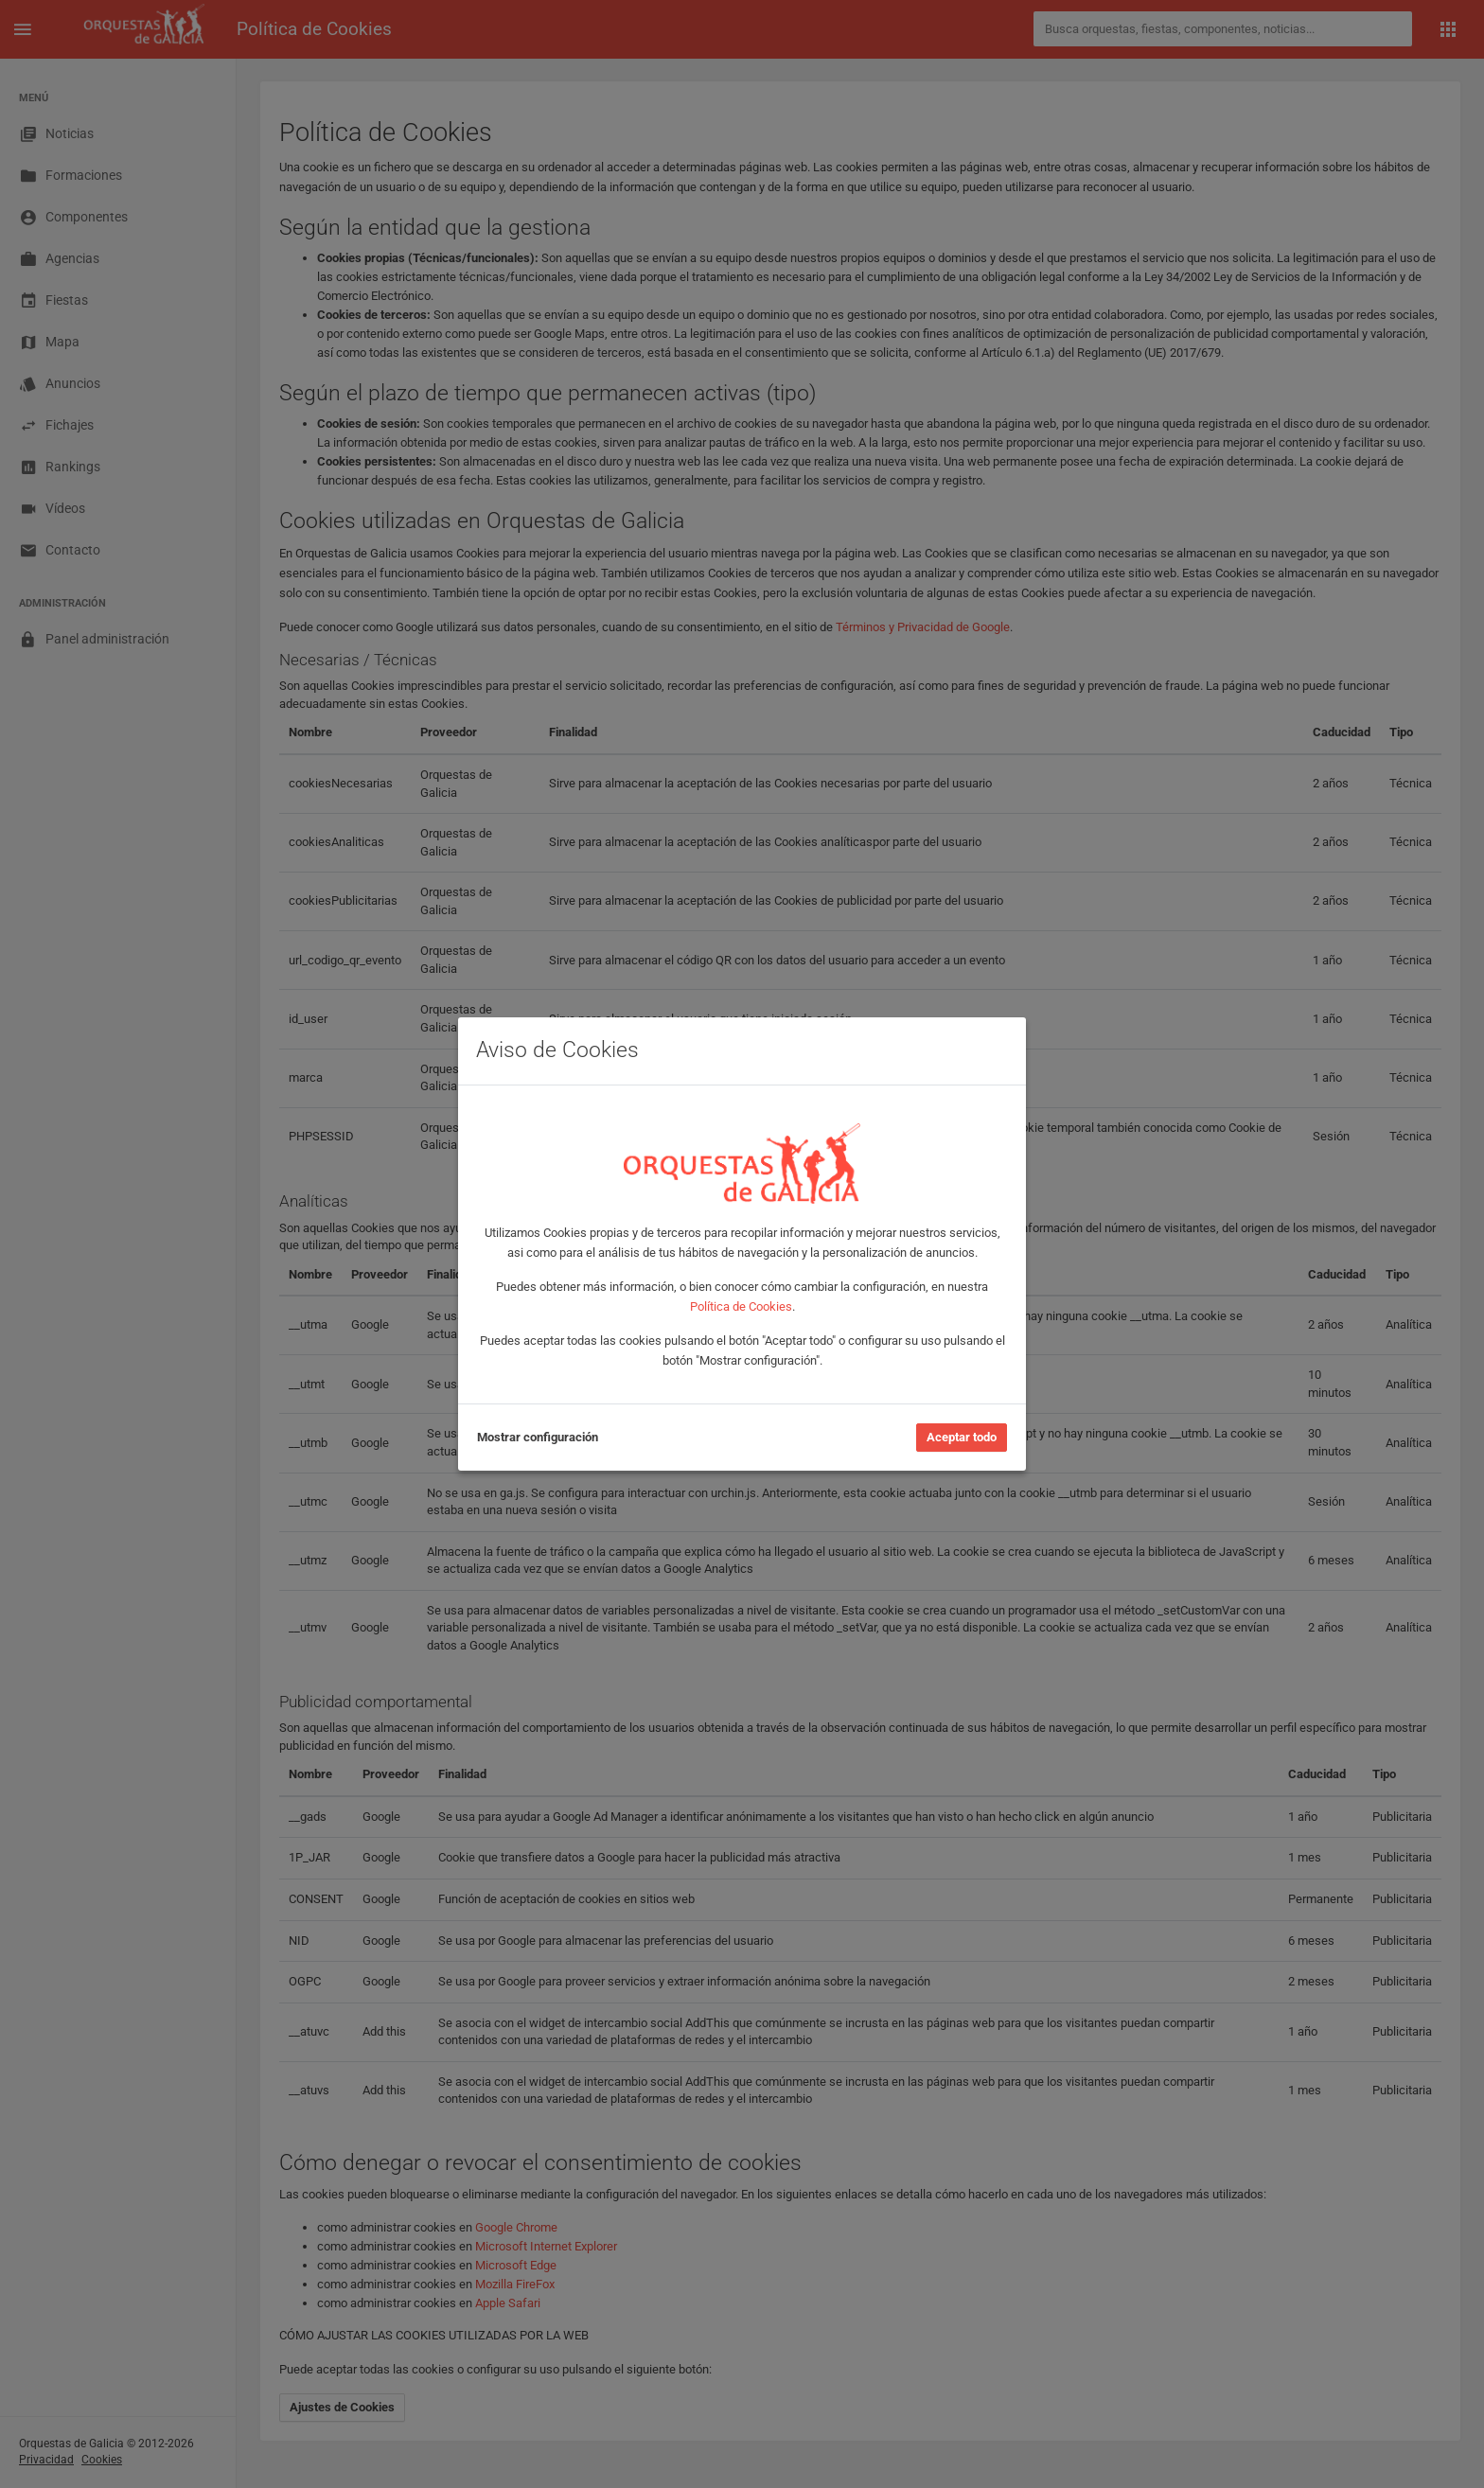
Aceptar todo (962, 1437)
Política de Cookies (741, 1306)
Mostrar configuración (537, 1437)
